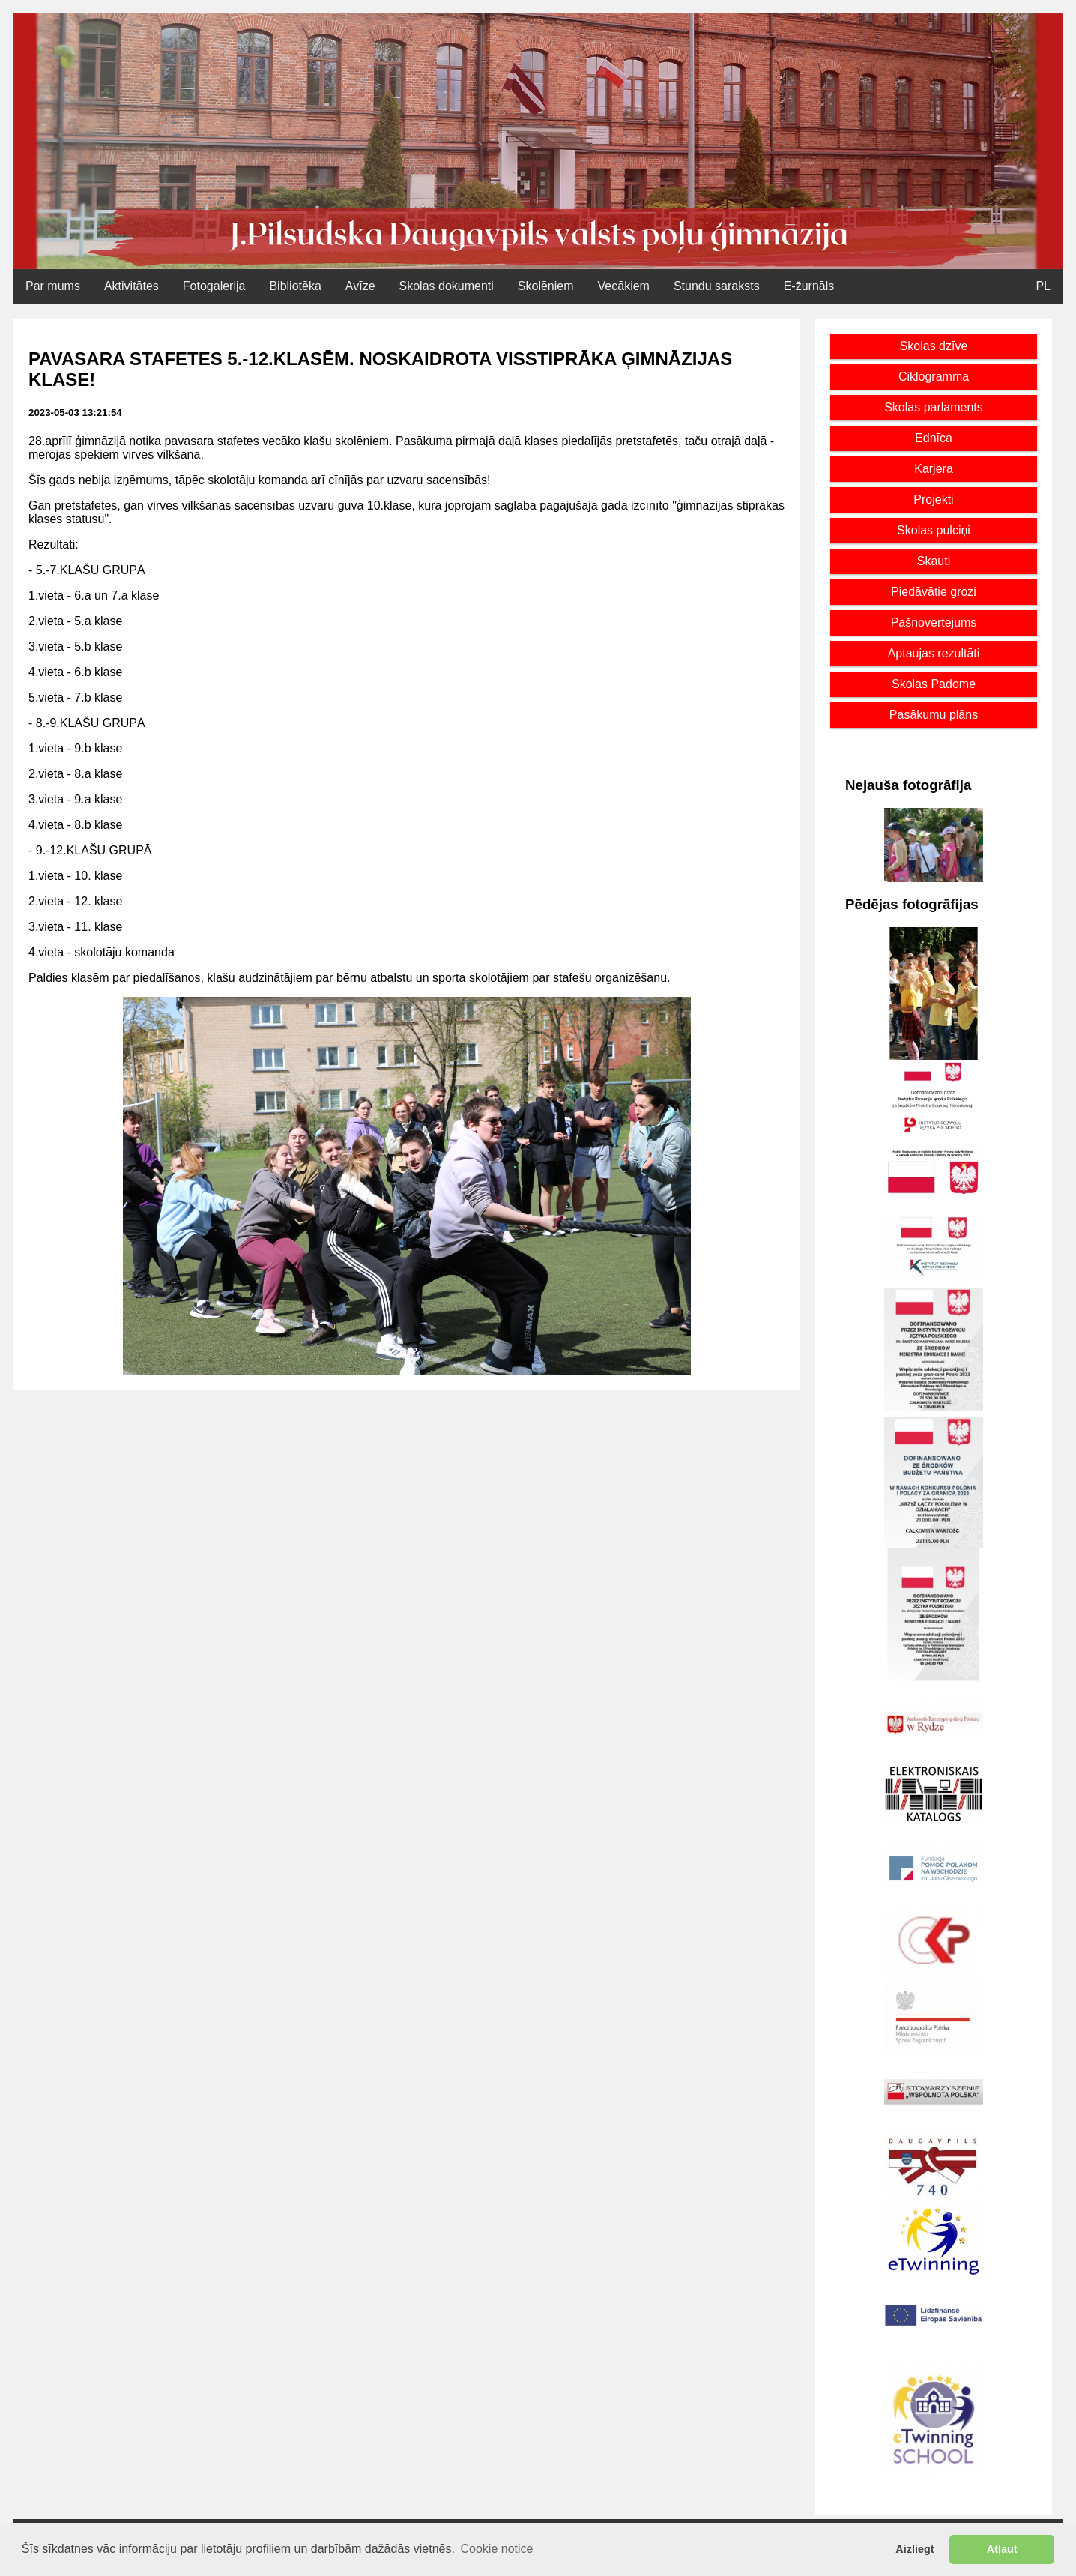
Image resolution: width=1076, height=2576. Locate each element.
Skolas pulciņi (933, 530)
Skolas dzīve (934, 346)
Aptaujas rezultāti (934, 653)
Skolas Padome (934, 684)
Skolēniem (546, 286)
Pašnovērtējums (934, 622)
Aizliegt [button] (914, 2549)
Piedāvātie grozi (933, 591)
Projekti (933, 499)
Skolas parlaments (933, 407)
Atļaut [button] (1002, 2549)
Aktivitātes (131, 286)
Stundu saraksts (717, 286)
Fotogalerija (214, 286)
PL (1043, 286)
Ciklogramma (933, 376)
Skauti (933, 561)
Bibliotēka (295, 286)
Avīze (360, 286)
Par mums (52, 286)
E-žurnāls (809, 286)
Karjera (933, 468)
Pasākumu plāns (933, 714)
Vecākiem (624, 286)
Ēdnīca (933, 438)
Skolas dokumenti (446, 286)
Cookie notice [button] (497, 2548)
